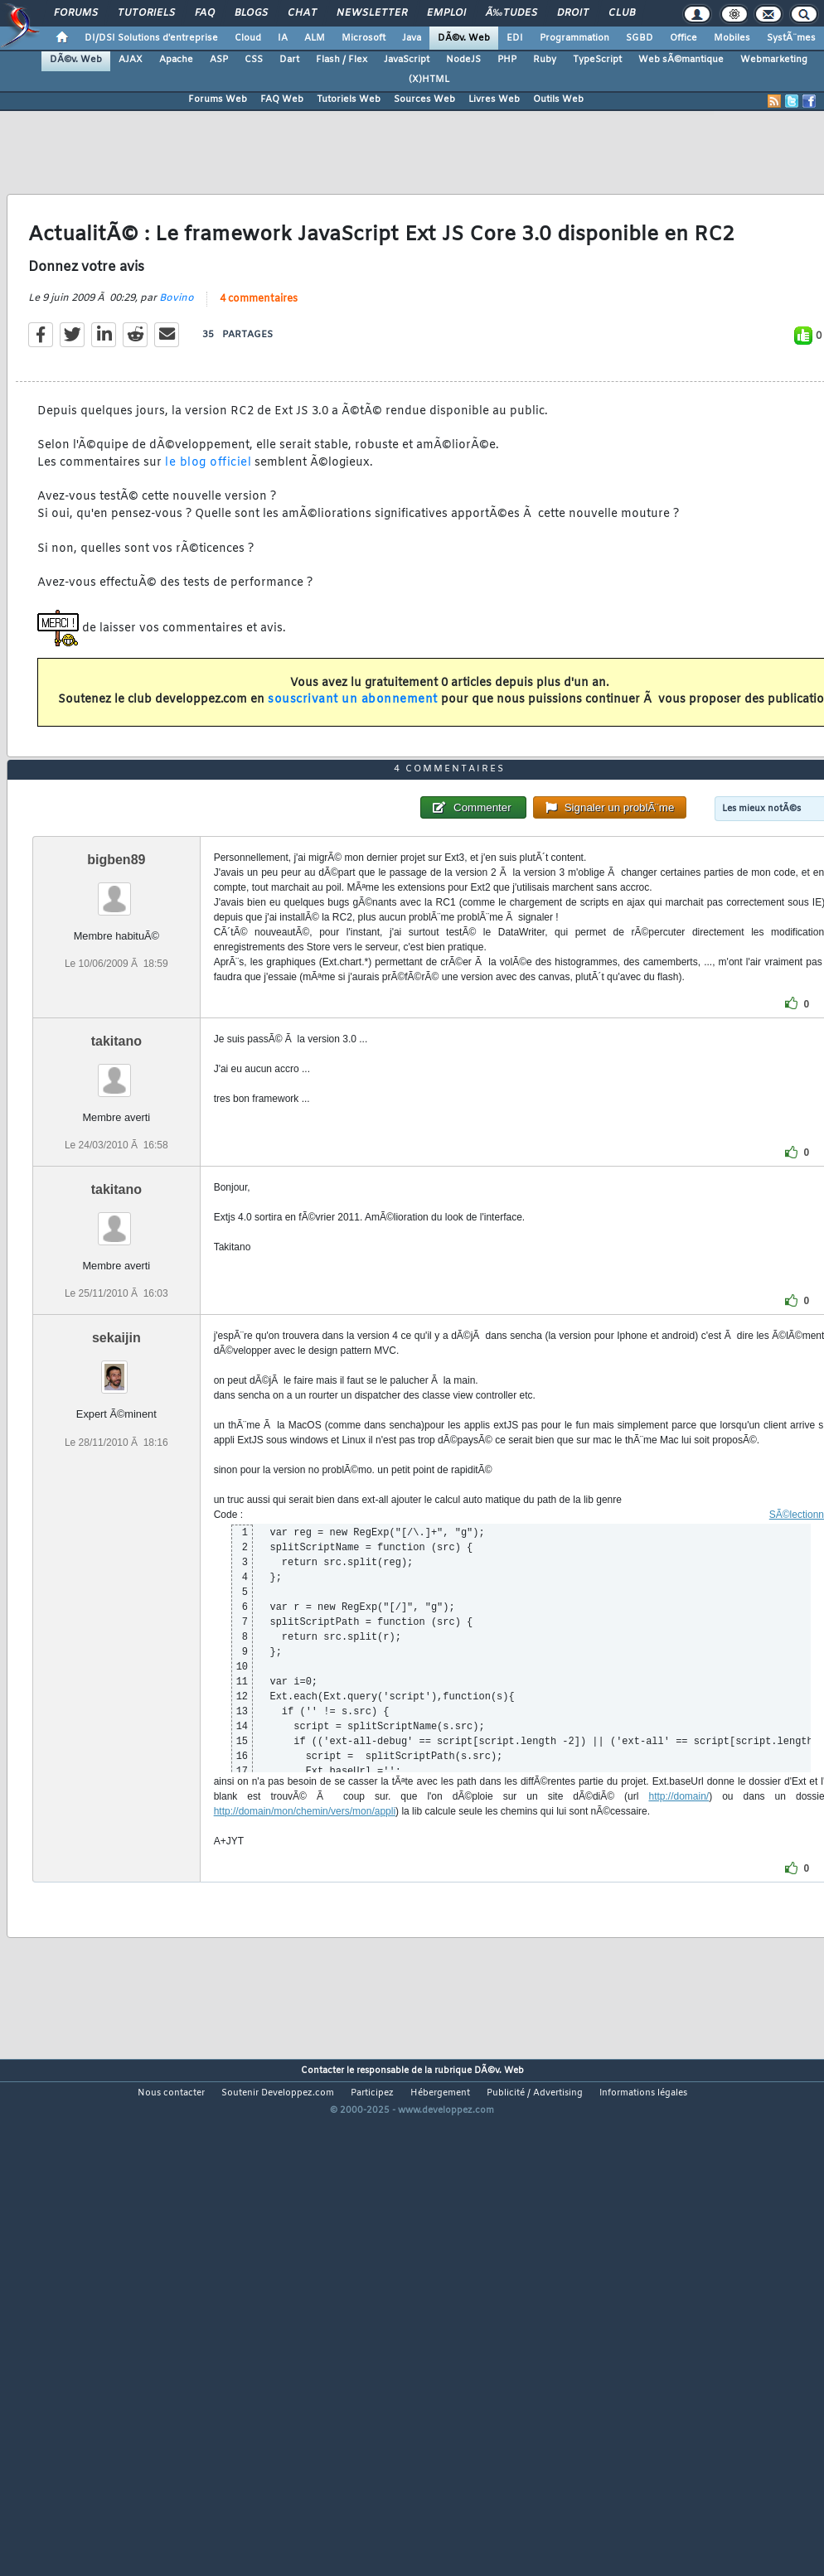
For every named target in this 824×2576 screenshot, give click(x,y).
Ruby (544, 59)
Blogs (251, 13)
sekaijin (116, 1540)
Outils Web (558, 99)
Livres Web (494, 99)
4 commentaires (259, 366)
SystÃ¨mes (791, 38)
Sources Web (424, 99)
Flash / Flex (341, 59)
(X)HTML (429, 79)
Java (411, 38)
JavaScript (406, 59)
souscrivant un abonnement (353, 768)
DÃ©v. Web (464, 38)
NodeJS (463, 59)
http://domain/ (678, 1998)
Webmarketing (773, 59)
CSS (254, 59)
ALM (314, 38)
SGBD (639, 38)
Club (622, 13)
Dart (289, 59)
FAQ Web (281, 99)
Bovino (176, 365)
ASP (219, 59)
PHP (506, 59)
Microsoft (363, 38)
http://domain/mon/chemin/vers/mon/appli (304, 2013)
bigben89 (116, 1061)
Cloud (248, 38)
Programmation (574, 38)
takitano (116, 1242)
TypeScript (597, 59)
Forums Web (217, 99)
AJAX (131, 59)
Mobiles (732, 38)
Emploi (446, 13)
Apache (176, 59)
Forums (75, 13)
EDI (515, 38)
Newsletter (372, 13)
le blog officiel (208, 530)
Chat (302, 13)
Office (683, 38)
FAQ (204, 13)
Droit (572, 13)
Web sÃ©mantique (681, 59)
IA (283, 38)
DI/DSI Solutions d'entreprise (151, 38)
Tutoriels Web (348, 99)
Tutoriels (146, 13)
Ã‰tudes (511, 13)
